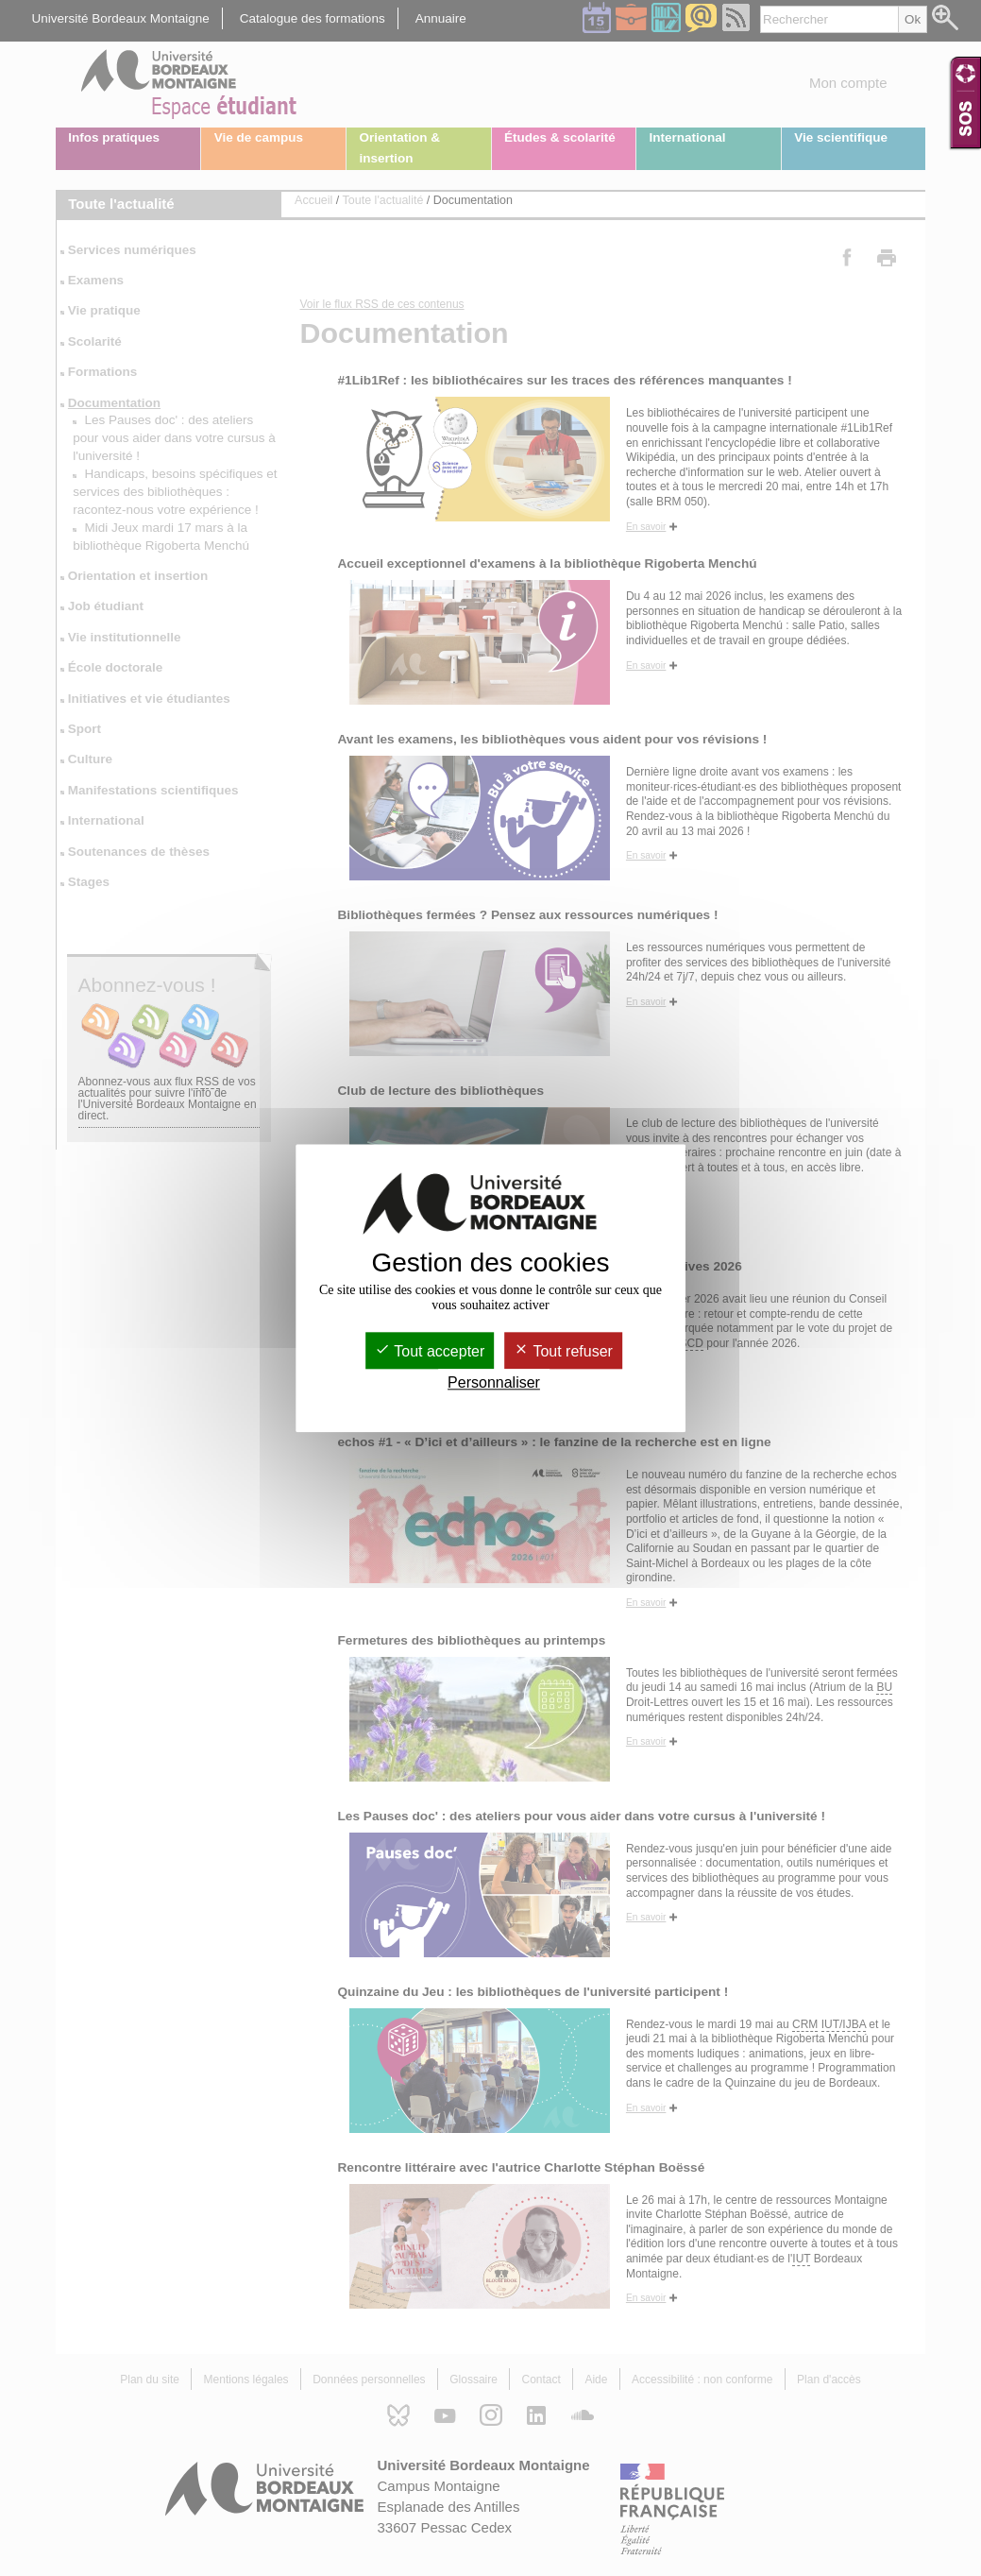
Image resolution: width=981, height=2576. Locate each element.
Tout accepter (429, 1351)
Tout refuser (563, 1351)
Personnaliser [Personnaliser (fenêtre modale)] (494, 1382)
